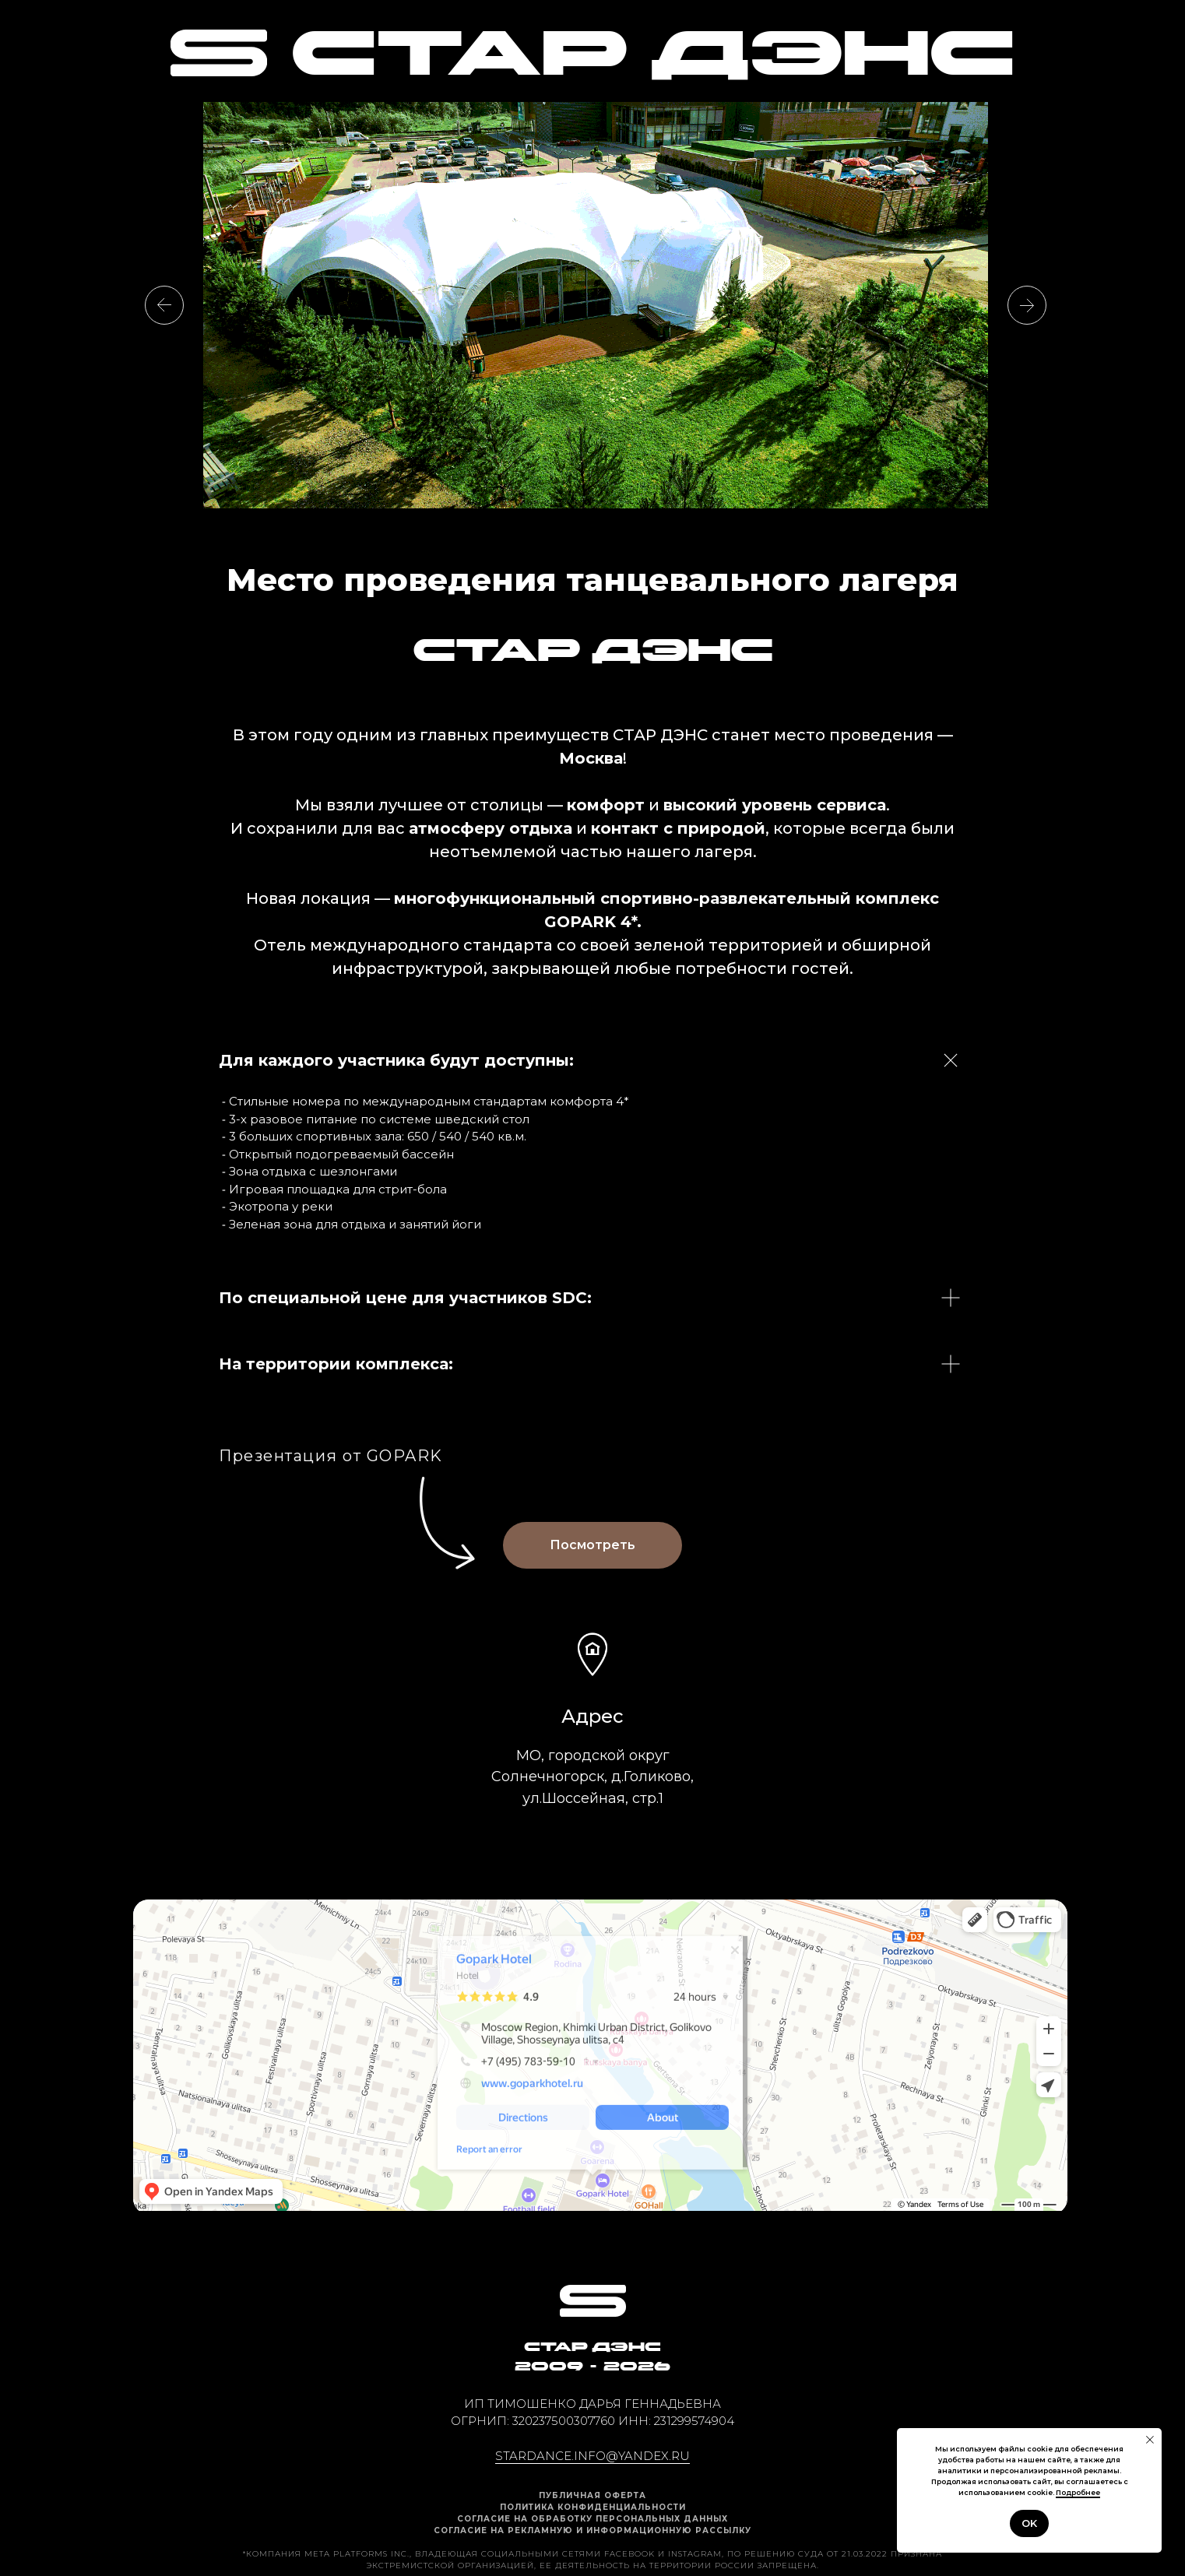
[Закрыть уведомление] (1150, 2440)
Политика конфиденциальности (593, 2507)
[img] (219, 53)
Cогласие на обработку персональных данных (592, 2519)
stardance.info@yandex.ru (592, 2455)
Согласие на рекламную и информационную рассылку (592, 2530)
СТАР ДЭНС (652, 59)
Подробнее (1078, 2492)
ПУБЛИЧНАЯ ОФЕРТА (592, 2495)
